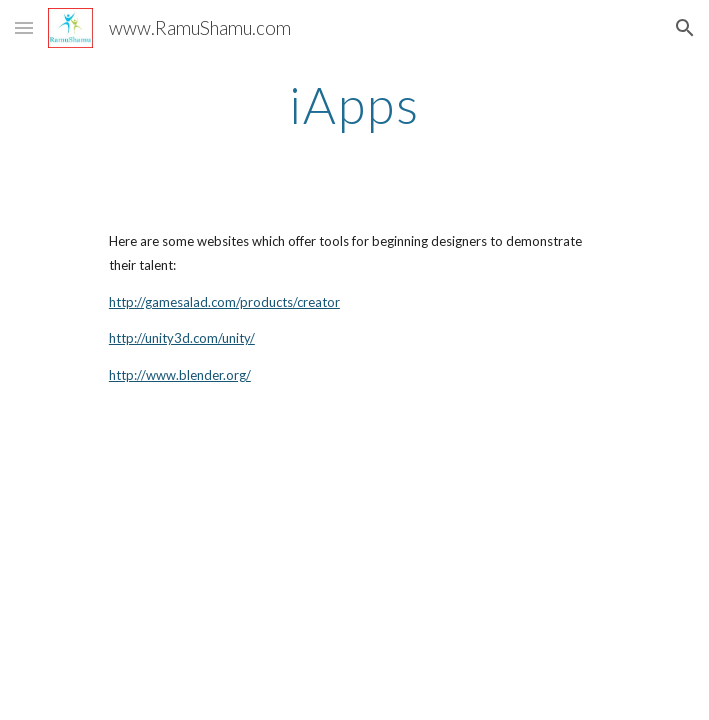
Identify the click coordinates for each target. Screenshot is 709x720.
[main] (354, 105)
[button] (24, 27)
